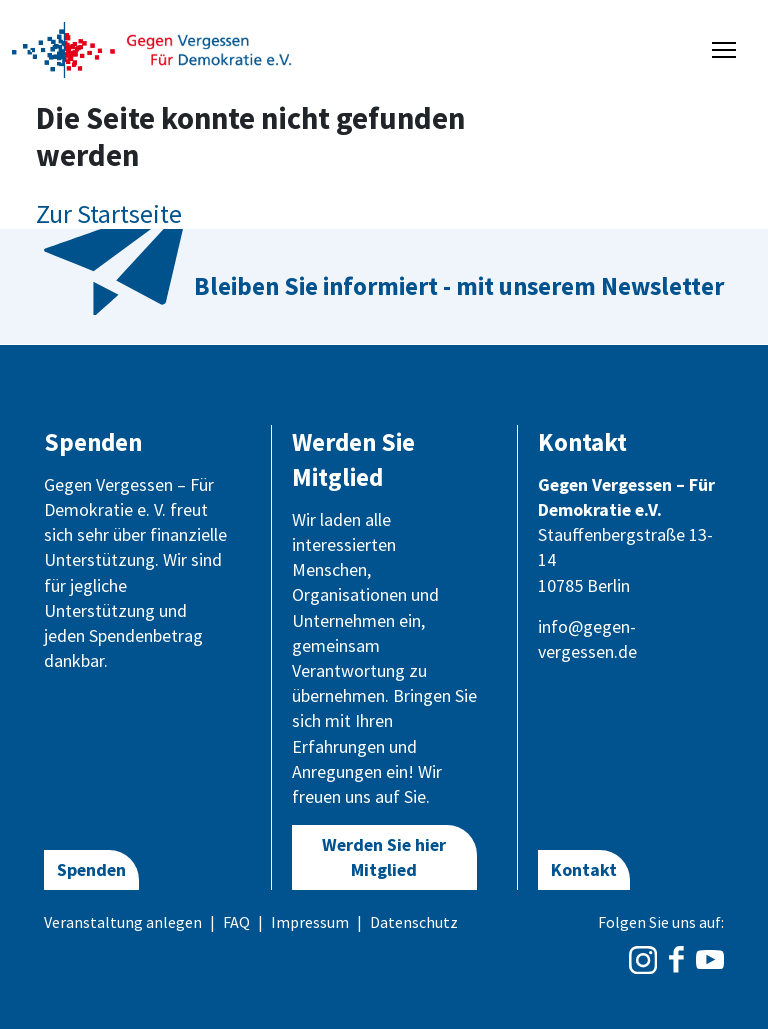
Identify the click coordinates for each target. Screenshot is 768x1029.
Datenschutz (414, 922)
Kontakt (584, 869)
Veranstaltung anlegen (123, 922)
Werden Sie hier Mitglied (384, 857)
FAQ (236, 922)
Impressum (310, 922)
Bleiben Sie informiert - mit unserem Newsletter (459, 286)
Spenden (91, 869)
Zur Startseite (109, 213)
